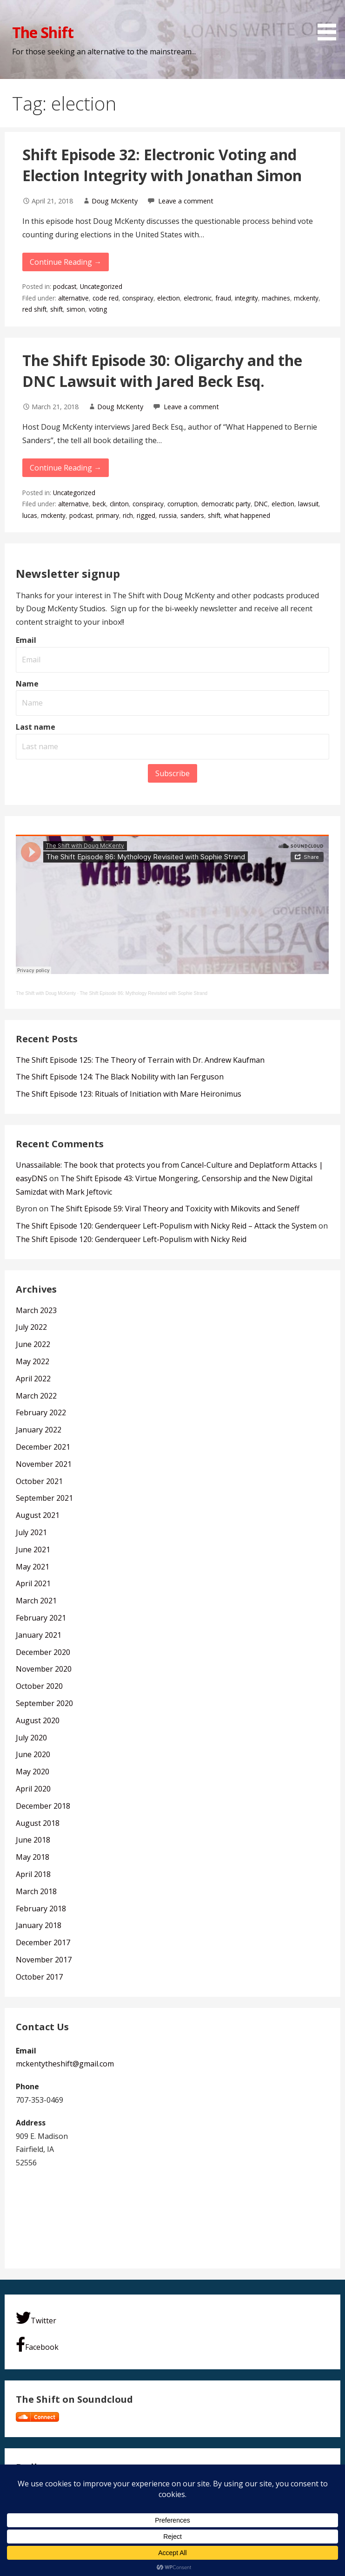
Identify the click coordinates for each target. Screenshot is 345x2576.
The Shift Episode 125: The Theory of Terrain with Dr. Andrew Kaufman (140, 1060)
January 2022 (38, 1430)
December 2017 (43, 1942)
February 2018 (41, 1908)
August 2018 (38, 1823)
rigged (146, 515)
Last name (35, 727)
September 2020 (44, 1703)
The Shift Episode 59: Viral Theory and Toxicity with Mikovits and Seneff (174, 1208)
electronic (198, 298)
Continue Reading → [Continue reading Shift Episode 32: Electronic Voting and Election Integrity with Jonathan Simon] (65, 262)
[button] (330, 22)
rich (128, 515)
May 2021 (32, 1567)
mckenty (306, 298)
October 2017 (39, 1977)
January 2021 (38, 1635)
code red (106, 298)
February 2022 (41, 1412)
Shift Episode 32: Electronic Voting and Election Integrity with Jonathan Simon (162, 164)
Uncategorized (101, 286)
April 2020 (33, 1789)
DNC (261, 503)
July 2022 (31, 1327)
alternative (73, 298)
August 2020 (38, 1720)
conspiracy (137, 298)
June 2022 (33, 1344)
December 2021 (43, 1447)
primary (107, 515)
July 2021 (31, 1532)
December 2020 (43, 1652)
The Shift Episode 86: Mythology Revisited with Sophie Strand (143, 993)
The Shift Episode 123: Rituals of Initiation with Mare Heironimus (128, 1094)
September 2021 (44, 1498)
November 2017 (44, 1960)
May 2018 (32, 1857)
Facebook (37, 2344)
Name (27, 684)
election (168, 298)
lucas (29, 515)
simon (75, 309)
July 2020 (31, 1738)
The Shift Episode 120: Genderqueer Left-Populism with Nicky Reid (131, 1239)
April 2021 (33, 1583)
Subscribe (172, 773)
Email (26, 640)
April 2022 (33, 1378)
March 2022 (36, 1396)
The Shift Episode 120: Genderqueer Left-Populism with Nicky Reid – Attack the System (166, 1226)
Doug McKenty (115, 200)
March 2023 (36, 1310)
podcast (64, 286)
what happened (247, 515)
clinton (119, 503)
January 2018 (38, 1925)
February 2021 (41, 1618)
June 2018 (33, 1840)
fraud (223, 298)
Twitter (36, 2318)
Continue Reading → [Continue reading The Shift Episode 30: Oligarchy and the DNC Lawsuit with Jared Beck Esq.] (65, 468)
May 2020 (32, 1771)
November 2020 (44, 1669)
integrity (246, 298)
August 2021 (38, 1515)
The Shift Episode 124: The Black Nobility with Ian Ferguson (120, 1077)
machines (276, 298)
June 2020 (33, 1754)
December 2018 (43, 1806)
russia (168, 515)
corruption (182, 503)
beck (99, 503)
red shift (34, 309)
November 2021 (44, 1464)
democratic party (226, 503)
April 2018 (33, 1874)
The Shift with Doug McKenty (46, 993)
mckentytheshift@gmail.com (65, 2064)
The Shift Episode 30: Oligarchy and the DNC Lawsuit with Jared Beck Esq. (162, 370)
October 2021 (39, 1481)
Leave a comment (185, 200)
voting (98, 309)
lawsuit (308, 503)
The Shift (42, 32)
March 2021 (36, 1600)
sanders (192, 515)
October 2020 (39, 1686)
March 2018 (36, 1891)
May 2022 (32, 1361)
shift (56, 309)
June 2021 (33, 1549)
